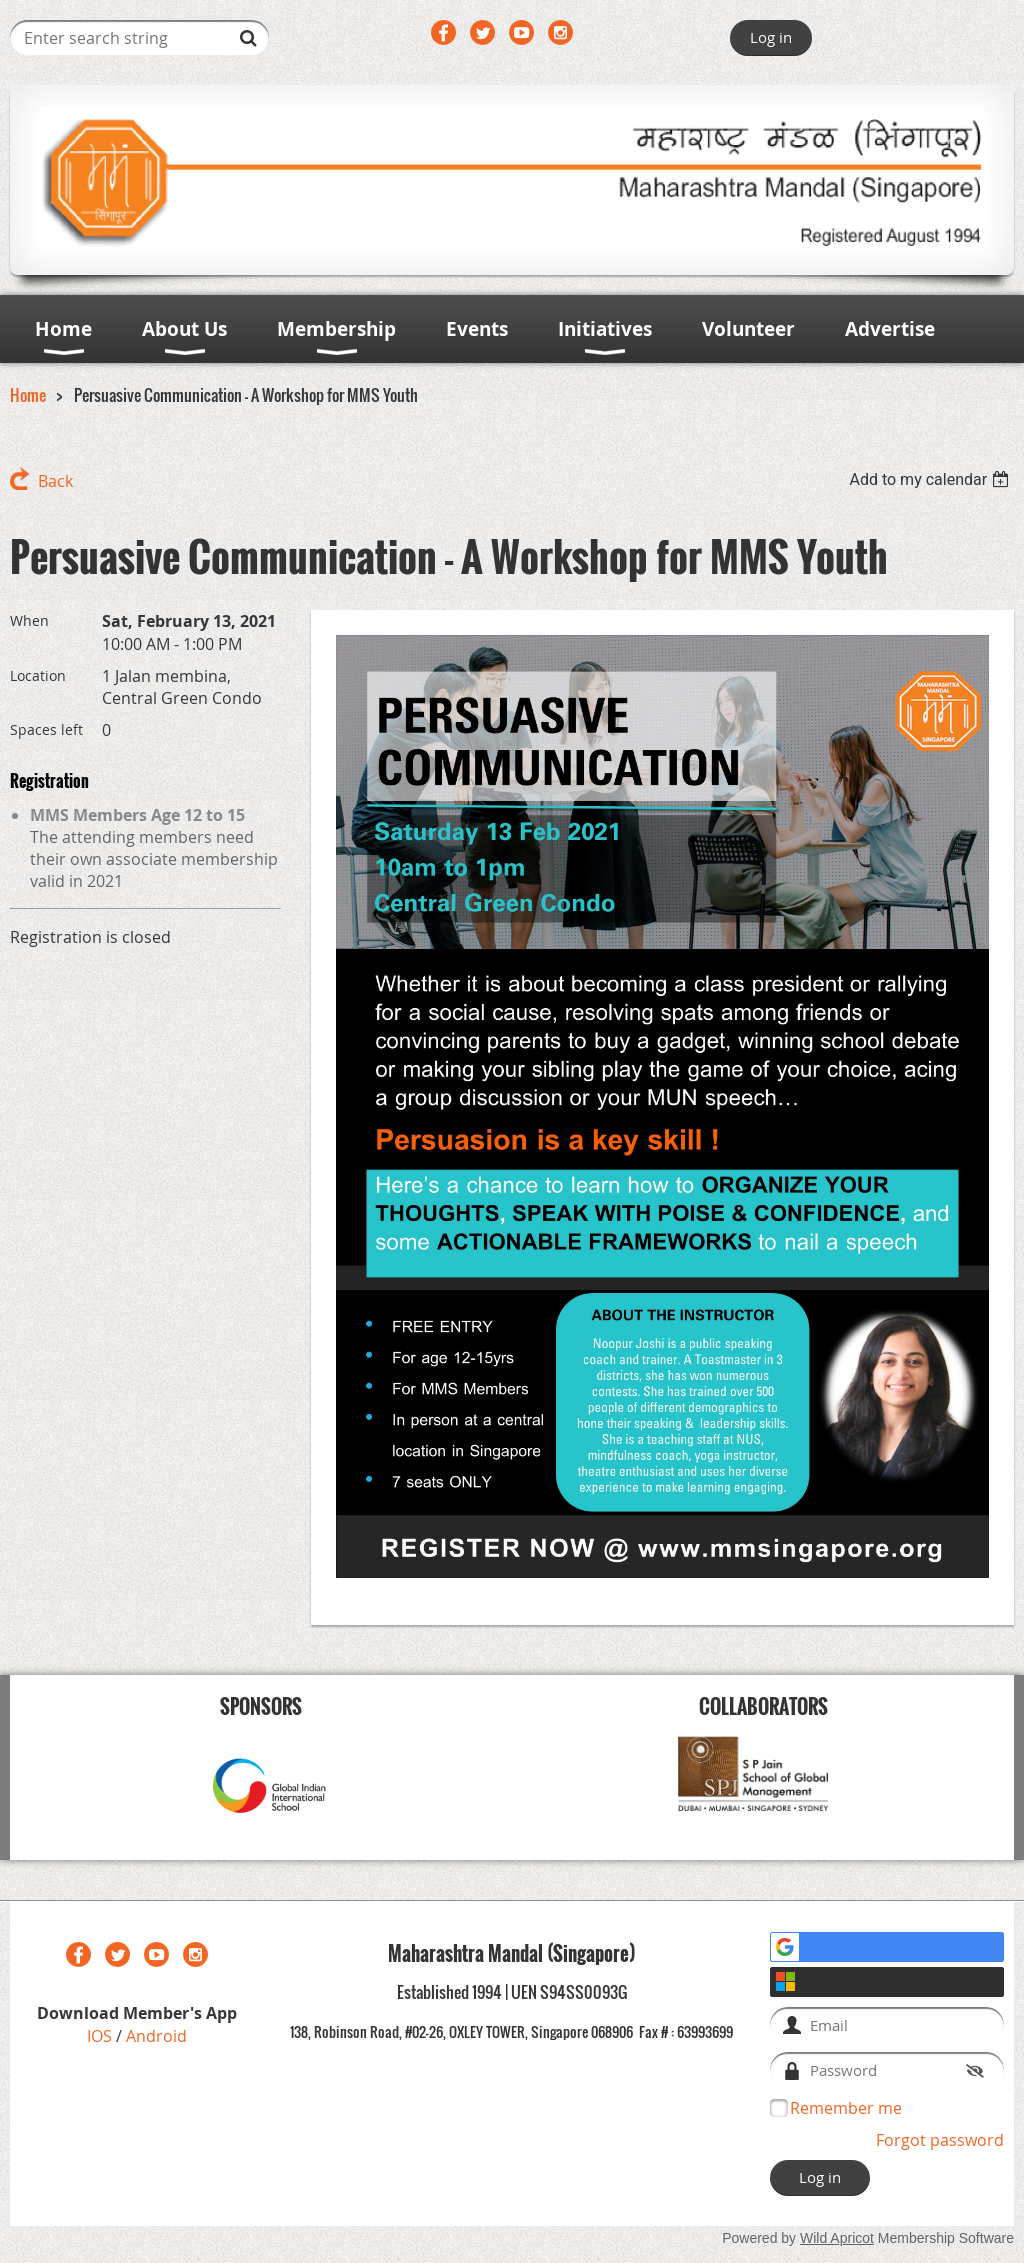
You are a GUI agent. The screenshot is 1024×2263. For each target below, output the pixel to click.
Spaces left (46, 729)
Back (55, 481)
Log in (771, 37)
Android (156, 2036)
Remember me (846, 2108)
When (29, 620)
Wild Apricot (837, 2238)
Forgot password (940, 2140)
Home (28, 395)
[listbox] (931, 479)
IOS (101, 2036)
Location (38, 675)
